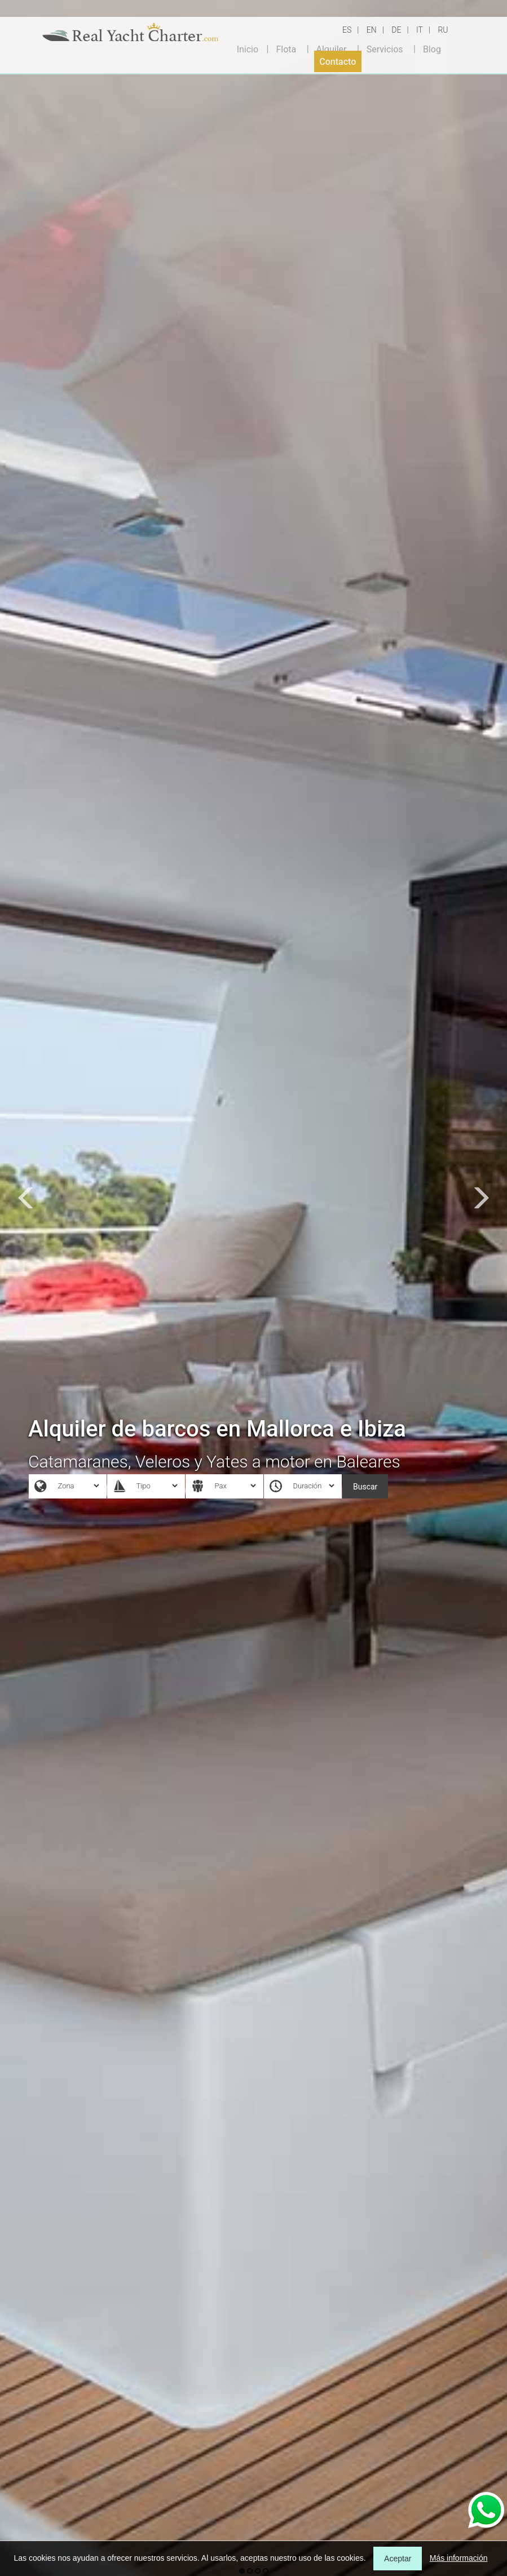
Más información (459, 2557)
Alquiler (331, 48)
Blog (432, 48)
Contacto (337, 61)
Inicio (247, 48)
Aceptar (397, 2558)
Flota (286, 48)
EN (372, 29)
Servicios (385, 48)
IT (419, 29)
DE (396, 29)
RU (443, 29)
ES (346, 29)
